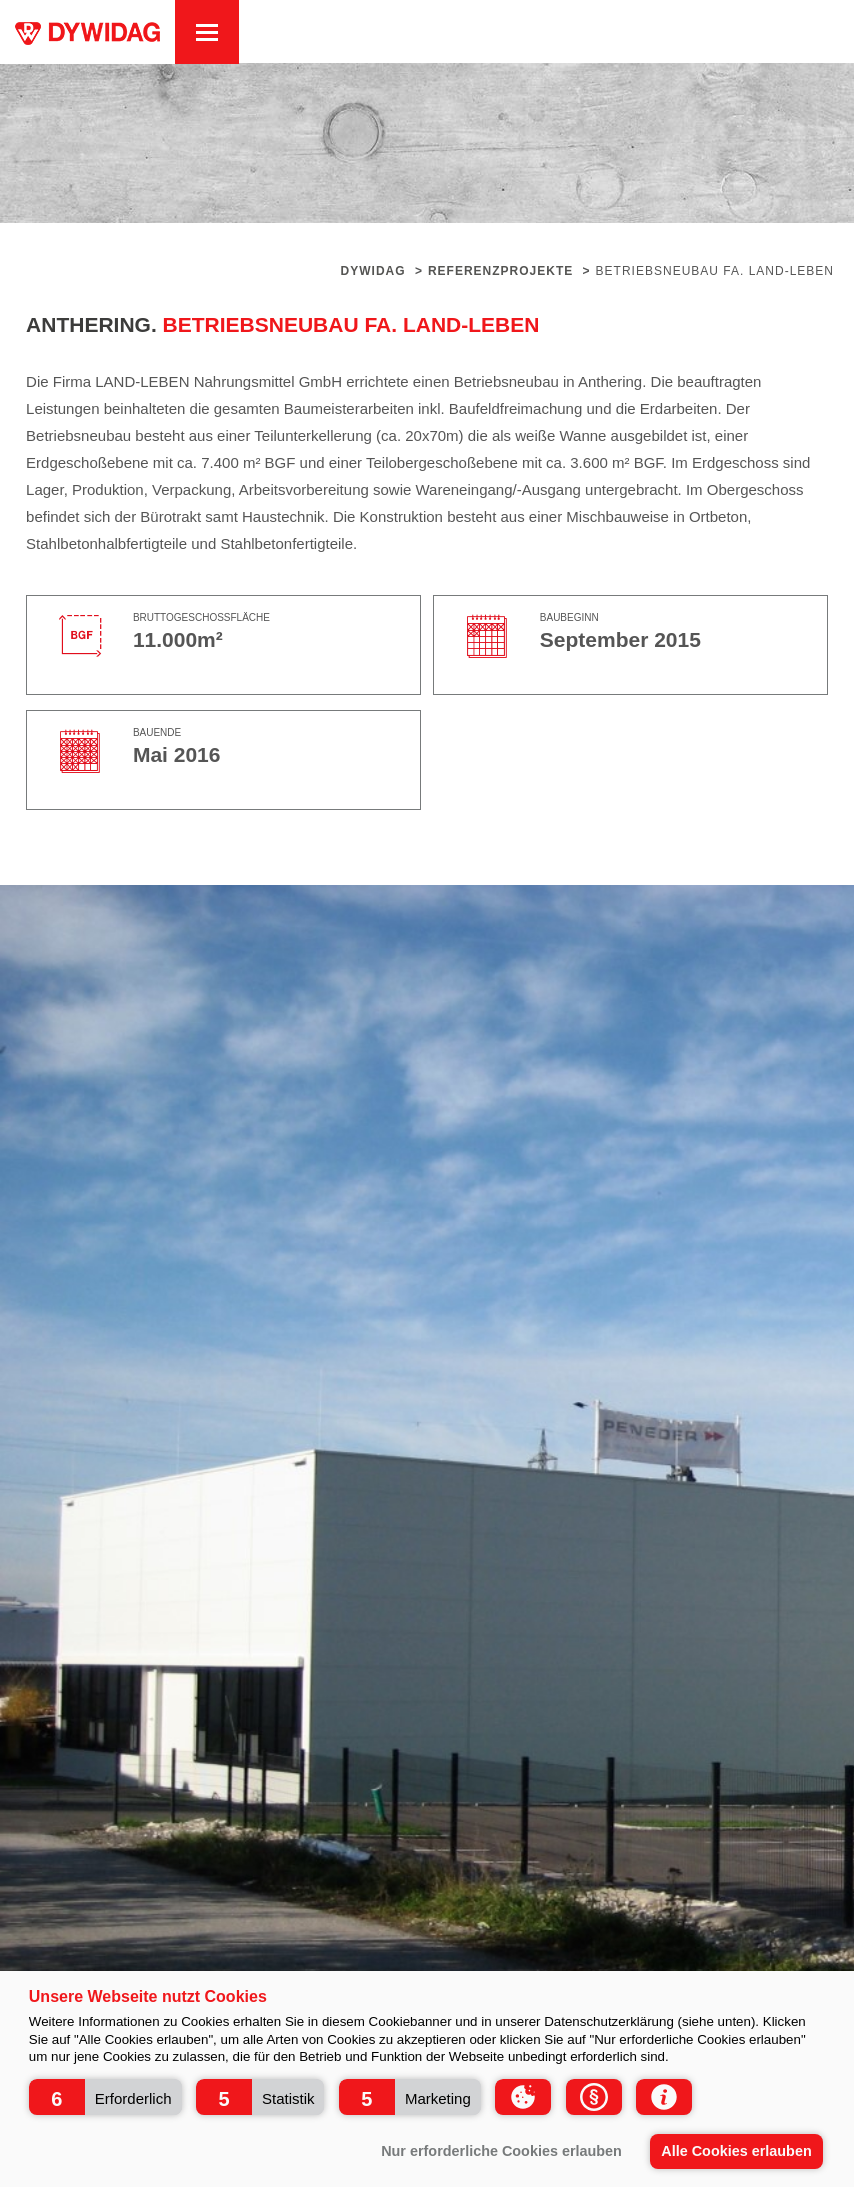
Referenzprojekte (500, 271)
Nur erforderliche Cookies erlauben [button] (501, 2151)
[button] (105, 2097)
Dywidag (373, 271)
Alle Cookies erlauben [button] (736, 2151)
